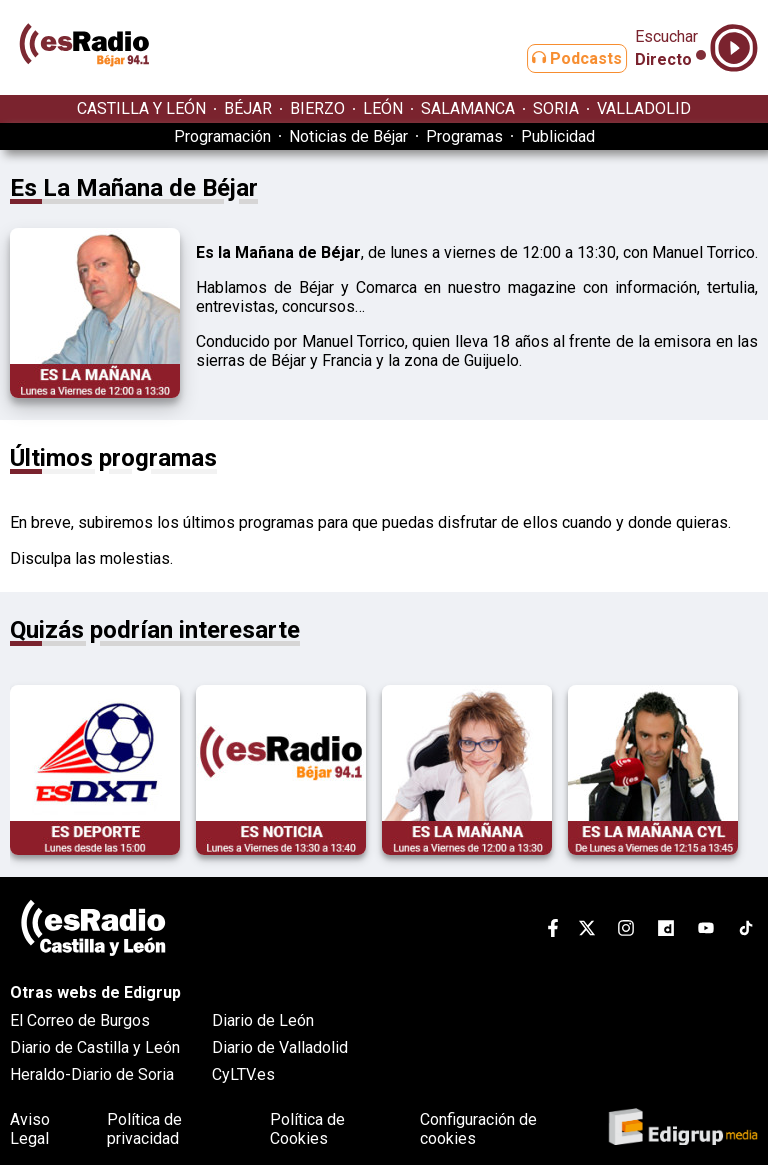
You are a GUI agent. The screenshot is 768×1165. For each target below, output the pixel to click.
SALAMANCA (468, 108)
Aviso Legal (30, 1129)
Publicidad (558, 136)
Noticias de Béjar (348, 136)
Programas (464, 136)
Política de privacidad (144, 1129)
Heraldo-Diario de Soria (92, 1074)
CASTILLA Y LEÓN (141, 108)
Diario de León (263, 1020)
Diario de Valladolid (280, 1047)
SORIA (556, 108)
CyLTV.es (243, 1074)
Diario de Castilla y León (95, 1047)
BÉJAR (248, 108)
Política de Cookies (307, 1129)
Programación (222, 136)
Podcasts (561, 58)
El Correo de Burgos (80, 1020)
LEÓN (383, 108)
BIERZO (317, 108)
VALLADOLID (644, 108)
